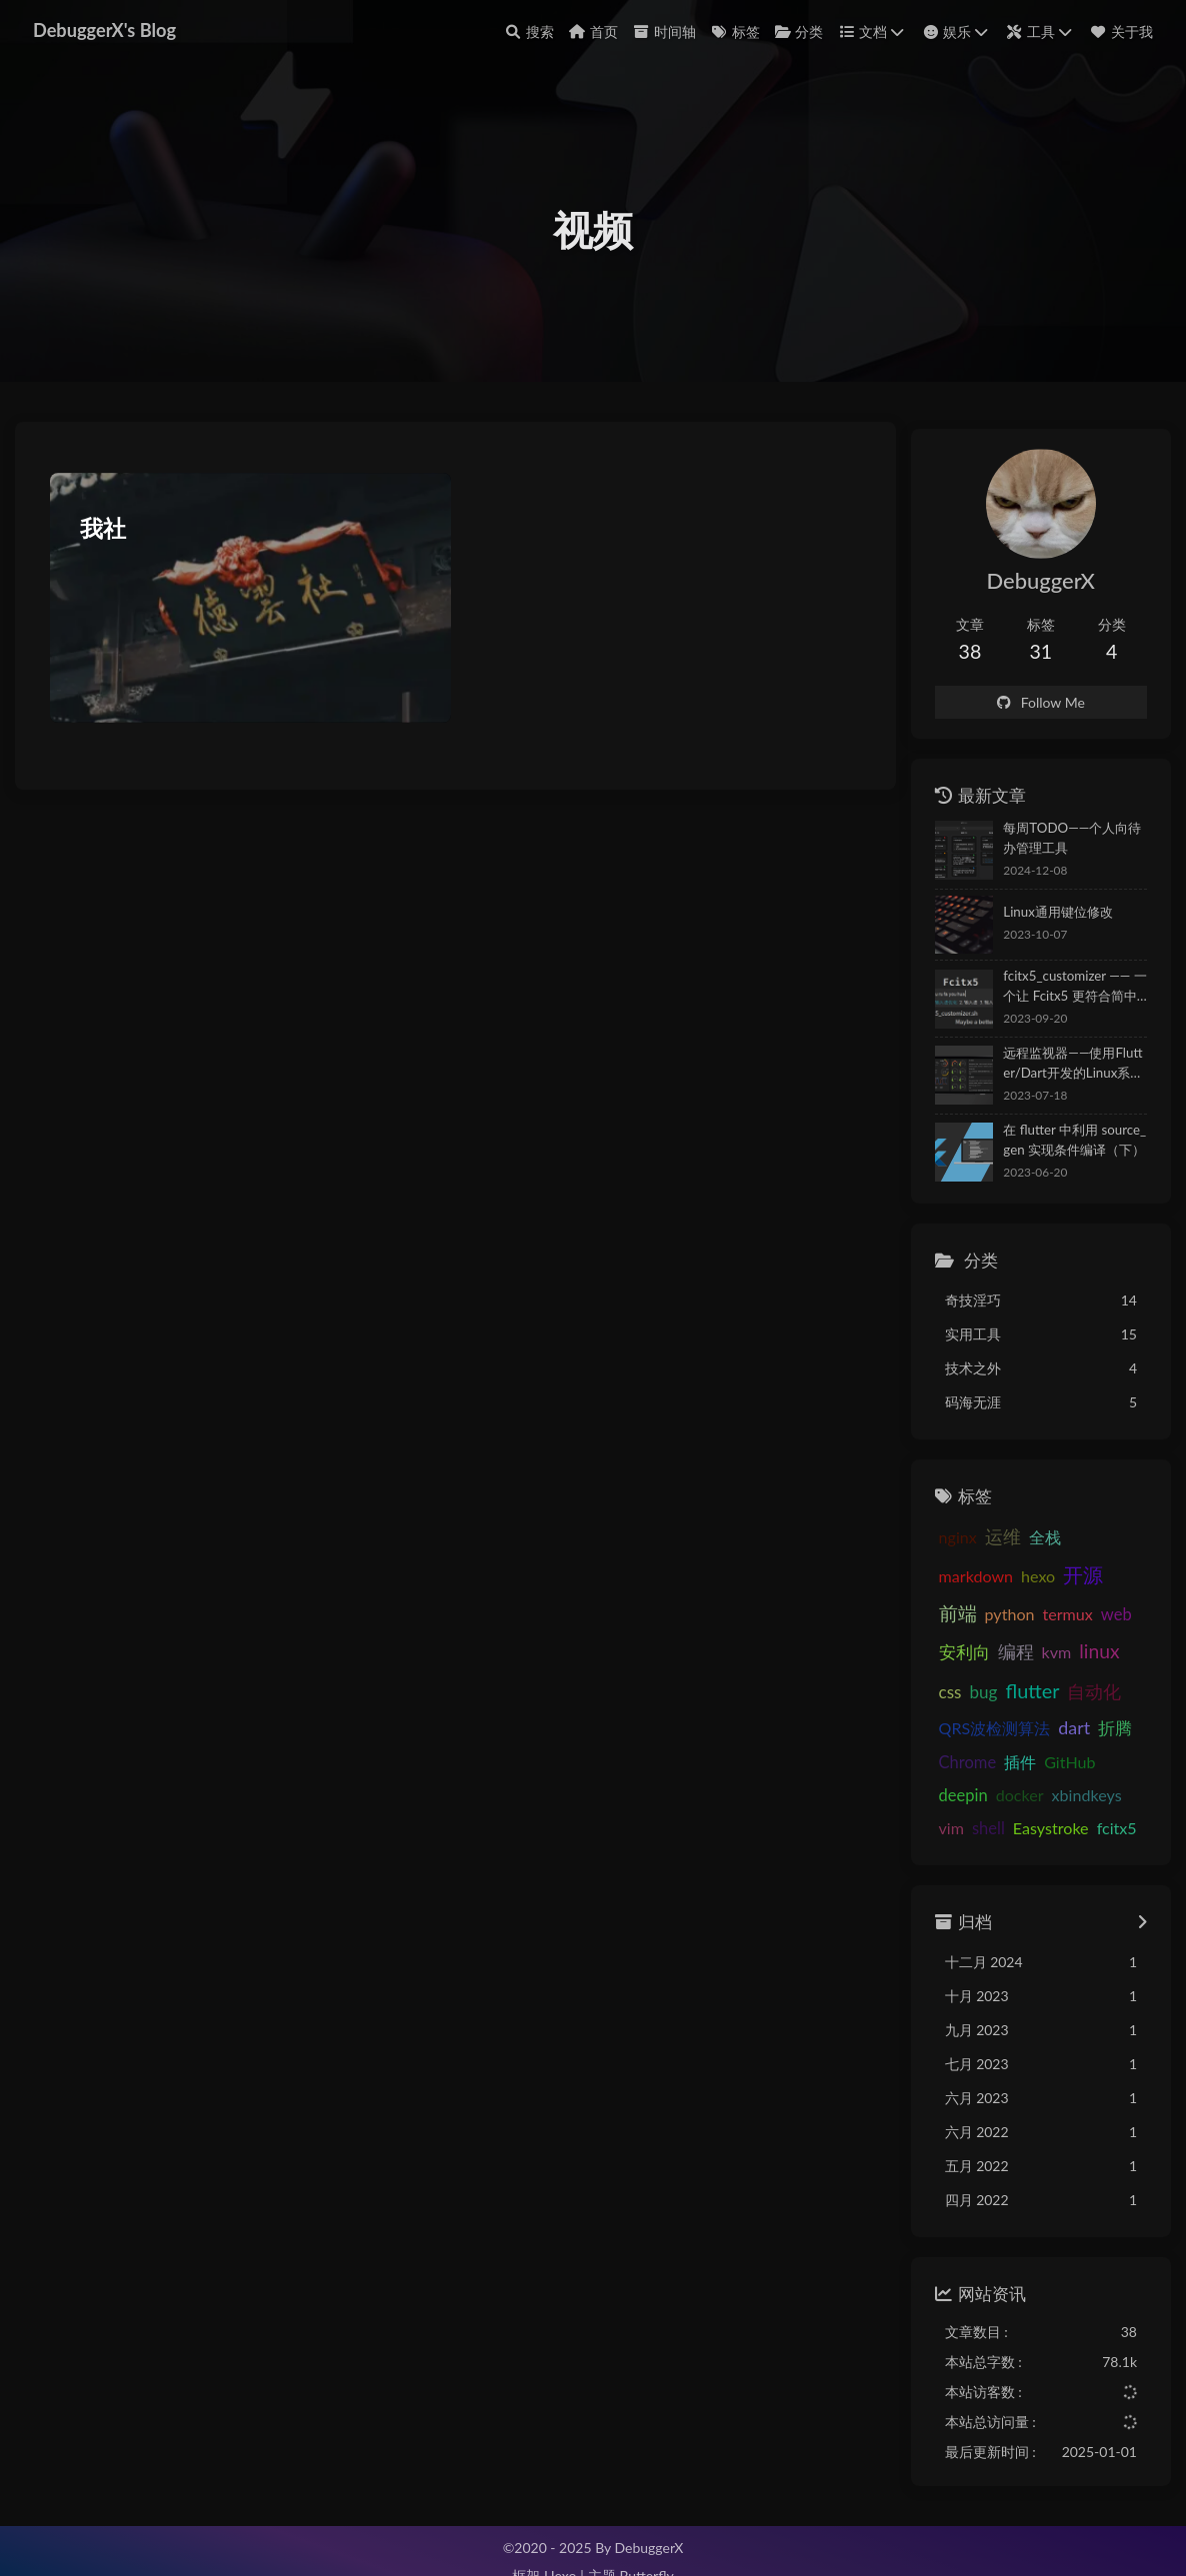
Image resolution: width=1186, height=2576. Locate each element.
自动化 (940, 1699)
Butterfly (646, 2553)
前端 (1023, 1585)
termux (938, 1623)
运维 (978, 1547)
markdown (1081, 1547)
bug (1044, 1661)
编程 (1088, 1623)
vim (1117, 1766)
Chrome (984, 1733)
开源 (976, 1585)
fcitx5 (1058, 1799)
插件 (1037, 1732)
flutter (1093, 1660)
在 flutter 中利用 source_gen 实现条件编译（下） (1060, 1151)
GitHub (1086, 1732)
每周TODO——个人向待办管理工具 (1060, 849)
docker (995, 1766)
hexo (930, 1586)
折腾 (930, 1733)
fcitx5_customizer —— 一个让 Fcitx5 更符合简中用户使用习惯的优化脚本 (1057, 999)
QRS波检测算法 (1031, 1699)
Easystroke (992, 1799)
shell (929, 1800)
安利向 (1036, 1623)
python (1075, 1586)
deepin (937, 1767)
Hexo (560, 2553)
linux (971, 1660)
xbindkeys (1061, 1766)
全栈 (1020, 1547)
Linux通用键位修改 (1032, 923)
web (987, 1624)
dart (1111, 1699)
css (1011, 1661)
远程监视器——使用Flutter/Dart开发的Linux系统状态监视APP (1061, 1075)
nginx (932, 1547)
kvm (928, 1661)
